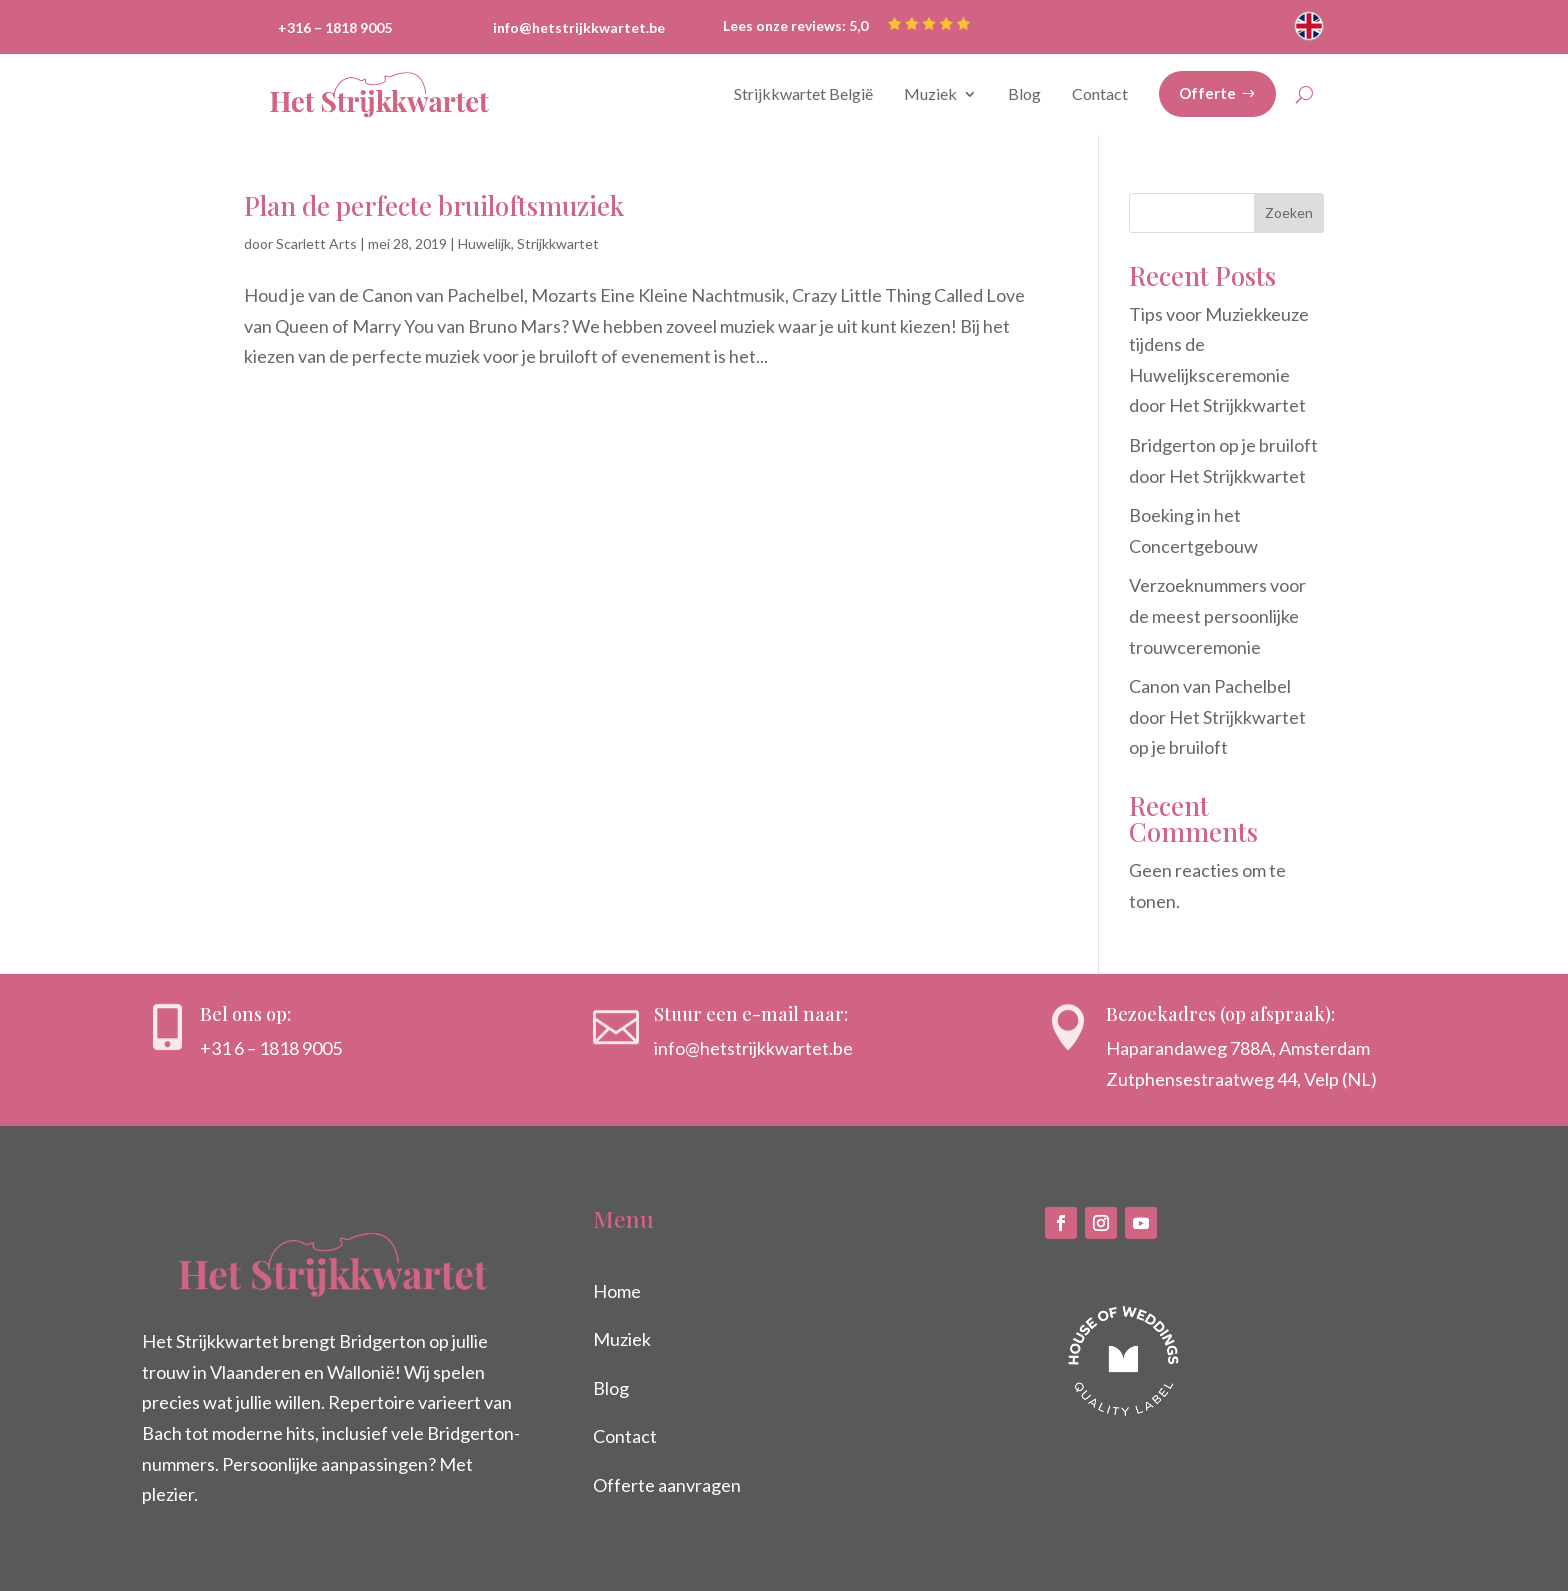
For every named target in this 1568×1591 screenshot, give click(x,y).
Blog (1024, 93)
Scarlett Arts (316, 243)
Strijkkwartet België (803, 93)
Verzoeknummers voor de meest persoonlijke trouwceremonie (1217, 615)
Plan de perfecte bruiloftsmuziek (434, 205)
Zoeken (1289, 212)
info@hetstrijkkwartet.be (579, 27)
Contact (1100, 93)
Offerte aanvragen (667, 1485)
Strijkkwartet (558, 243)
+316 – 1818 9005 (335, 27)
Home (617, 1291)
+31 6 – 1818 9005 (271, 1048)
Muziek (930, 93)
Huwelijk (484, 243)
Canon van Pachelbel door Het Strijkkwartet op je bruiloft (1217, 716)
